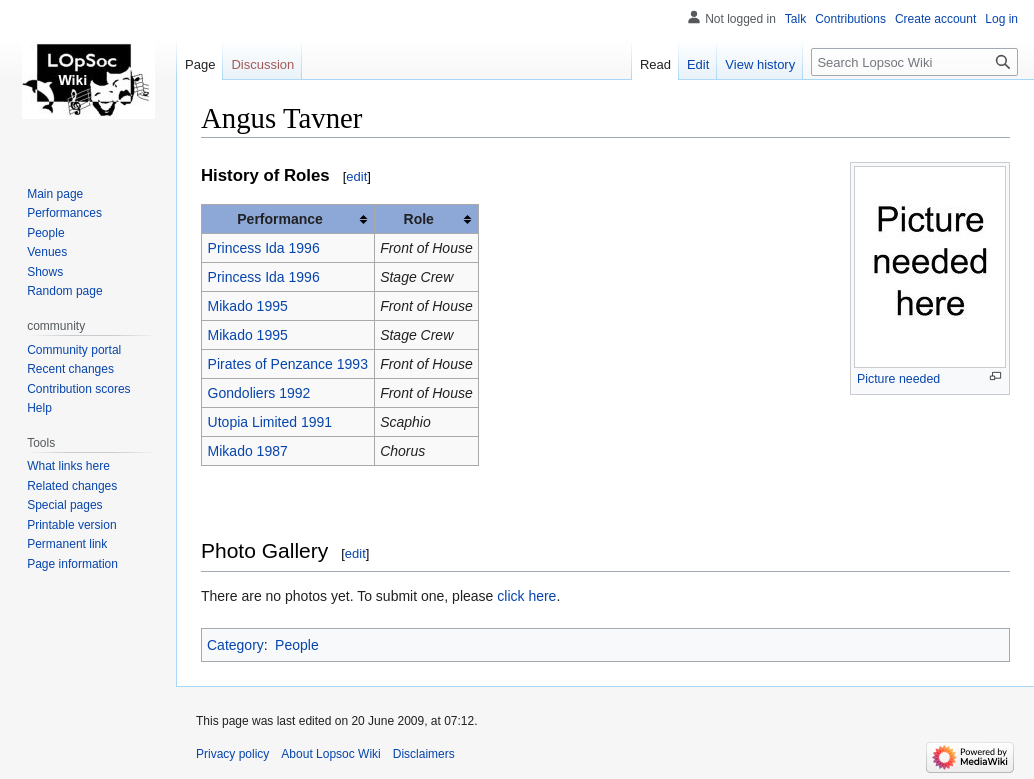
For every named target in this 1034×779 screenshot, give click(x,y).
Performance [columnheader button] (280, 219)
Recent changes (70, 369)
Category (235, 645)
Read (655, 64)
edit (356, 176)
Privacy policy (232, 754)
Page (200, 64)
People (297, 645)
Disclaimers (424, 754)
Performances (64, 213)
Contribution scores (78, 389)
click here (526, 596)
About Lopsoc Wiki (330, 754)
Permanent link (67, 544)
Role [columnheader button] (419, 219)
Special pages (64, 505)
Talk (795, 19)
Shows (45, 272)
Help (39, 408)
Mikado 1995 (248, 306)
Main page (55, 194)
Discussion (262, 64)
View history (760, 64)
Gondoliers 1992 (259, 393)
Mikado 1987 (248, 451)
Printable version (71, 525)
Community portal (74, 350)
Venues (47, 252)
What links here (68, 466)
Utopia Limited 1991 (270, 422)
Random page (64, 291)
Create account (935, 19)
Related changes (72, 486)
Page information (72, 564)
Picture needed (898, 379)
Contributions (850, 19)
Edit (698, 64)
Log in (1001, 19)
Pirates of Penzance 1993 (288, 364)
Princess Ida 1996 (264, 248)
